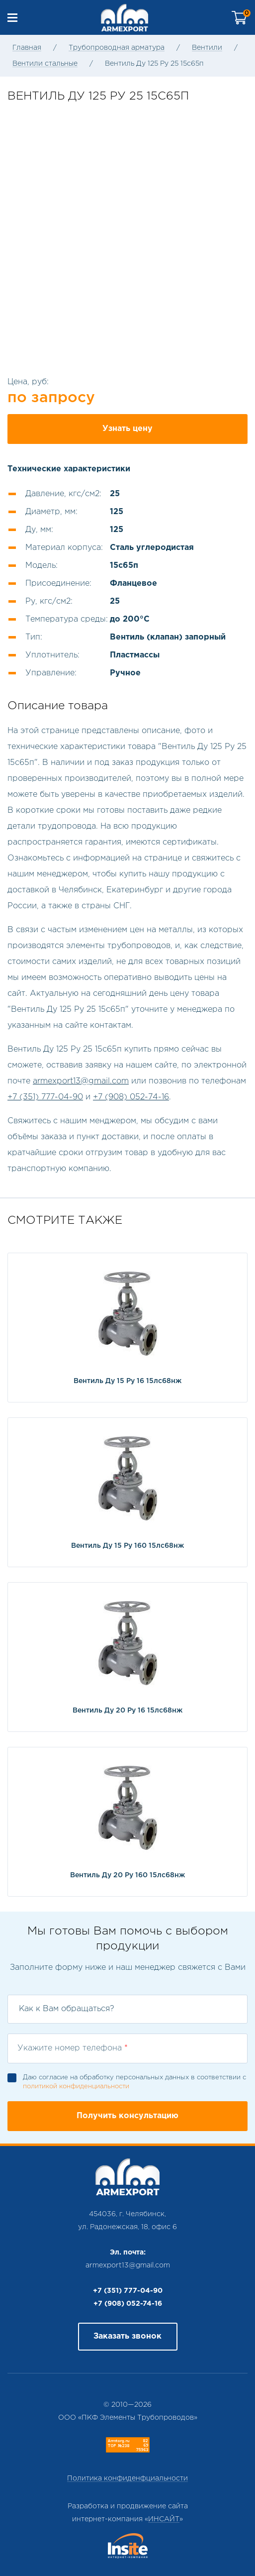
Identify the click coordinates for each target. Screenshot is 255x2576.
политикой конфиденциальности (76, 2086)
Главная (26, 48)
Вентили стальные (45, 64)
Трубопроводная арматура (117, 48)
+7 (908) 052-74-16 (131, 1097)
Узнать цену (127, 428)
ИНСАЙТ (163, 2519)
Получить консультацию (127, 2116)
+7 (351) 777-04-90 (45, 1097)
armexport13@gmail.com (81, 1081)
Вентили (207, 48)
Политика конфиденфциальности (127, 2478)
